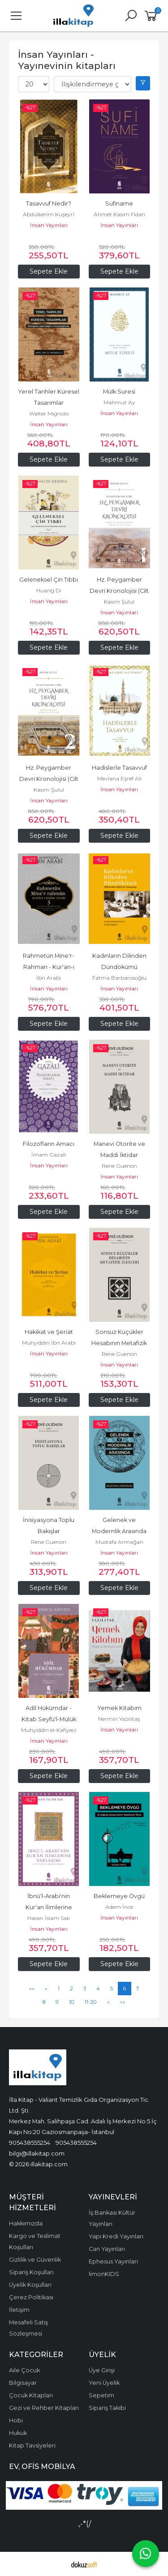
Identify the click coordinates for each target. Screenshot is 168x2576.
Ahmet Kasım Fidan (119, 214)
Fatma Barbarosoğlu (119, 977)
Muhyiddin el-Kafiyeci (48, 1730)
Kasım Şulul (119, 601)
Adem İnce (119, 1906)
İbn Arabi (48, 977)
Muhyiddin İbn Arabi (49, 1342)
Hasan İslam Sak (48, 1918)
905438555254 (29, 2142)
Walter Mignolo (49, 413)
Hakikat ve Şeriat (49, 1332)
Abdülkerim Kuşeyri (48, 214)
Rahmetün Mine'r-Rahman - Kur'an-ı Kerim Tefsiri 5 (49, 967)
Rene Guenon (119, 1165)
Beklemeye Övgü (119, 1896)
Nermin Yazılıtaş (119, 1718)
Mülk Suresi (119, 391)
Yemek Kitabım (119, 1708)
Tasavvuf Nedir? (48, 203)
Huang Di (48, 590)
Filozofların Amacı (48, 1143)
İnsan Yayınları (49, 225)
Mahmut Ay (119, 402)
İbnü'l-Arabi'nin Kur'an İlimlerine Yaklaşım (49, 1907)
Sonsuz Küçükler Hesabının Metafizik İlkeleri (119, 1343)
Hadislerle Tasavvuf (119, 767)
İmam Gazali (48, 1154)
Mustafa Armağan (119, 1542)
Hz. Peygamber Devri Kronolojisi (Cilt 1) (120, 590)
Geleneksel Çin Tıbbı (48, 579)
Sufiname (119, 203)
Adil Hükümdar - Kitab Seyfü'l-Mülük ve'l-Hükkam (50, 1719)
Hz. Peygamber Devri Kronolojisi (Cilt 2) (49, 778)
